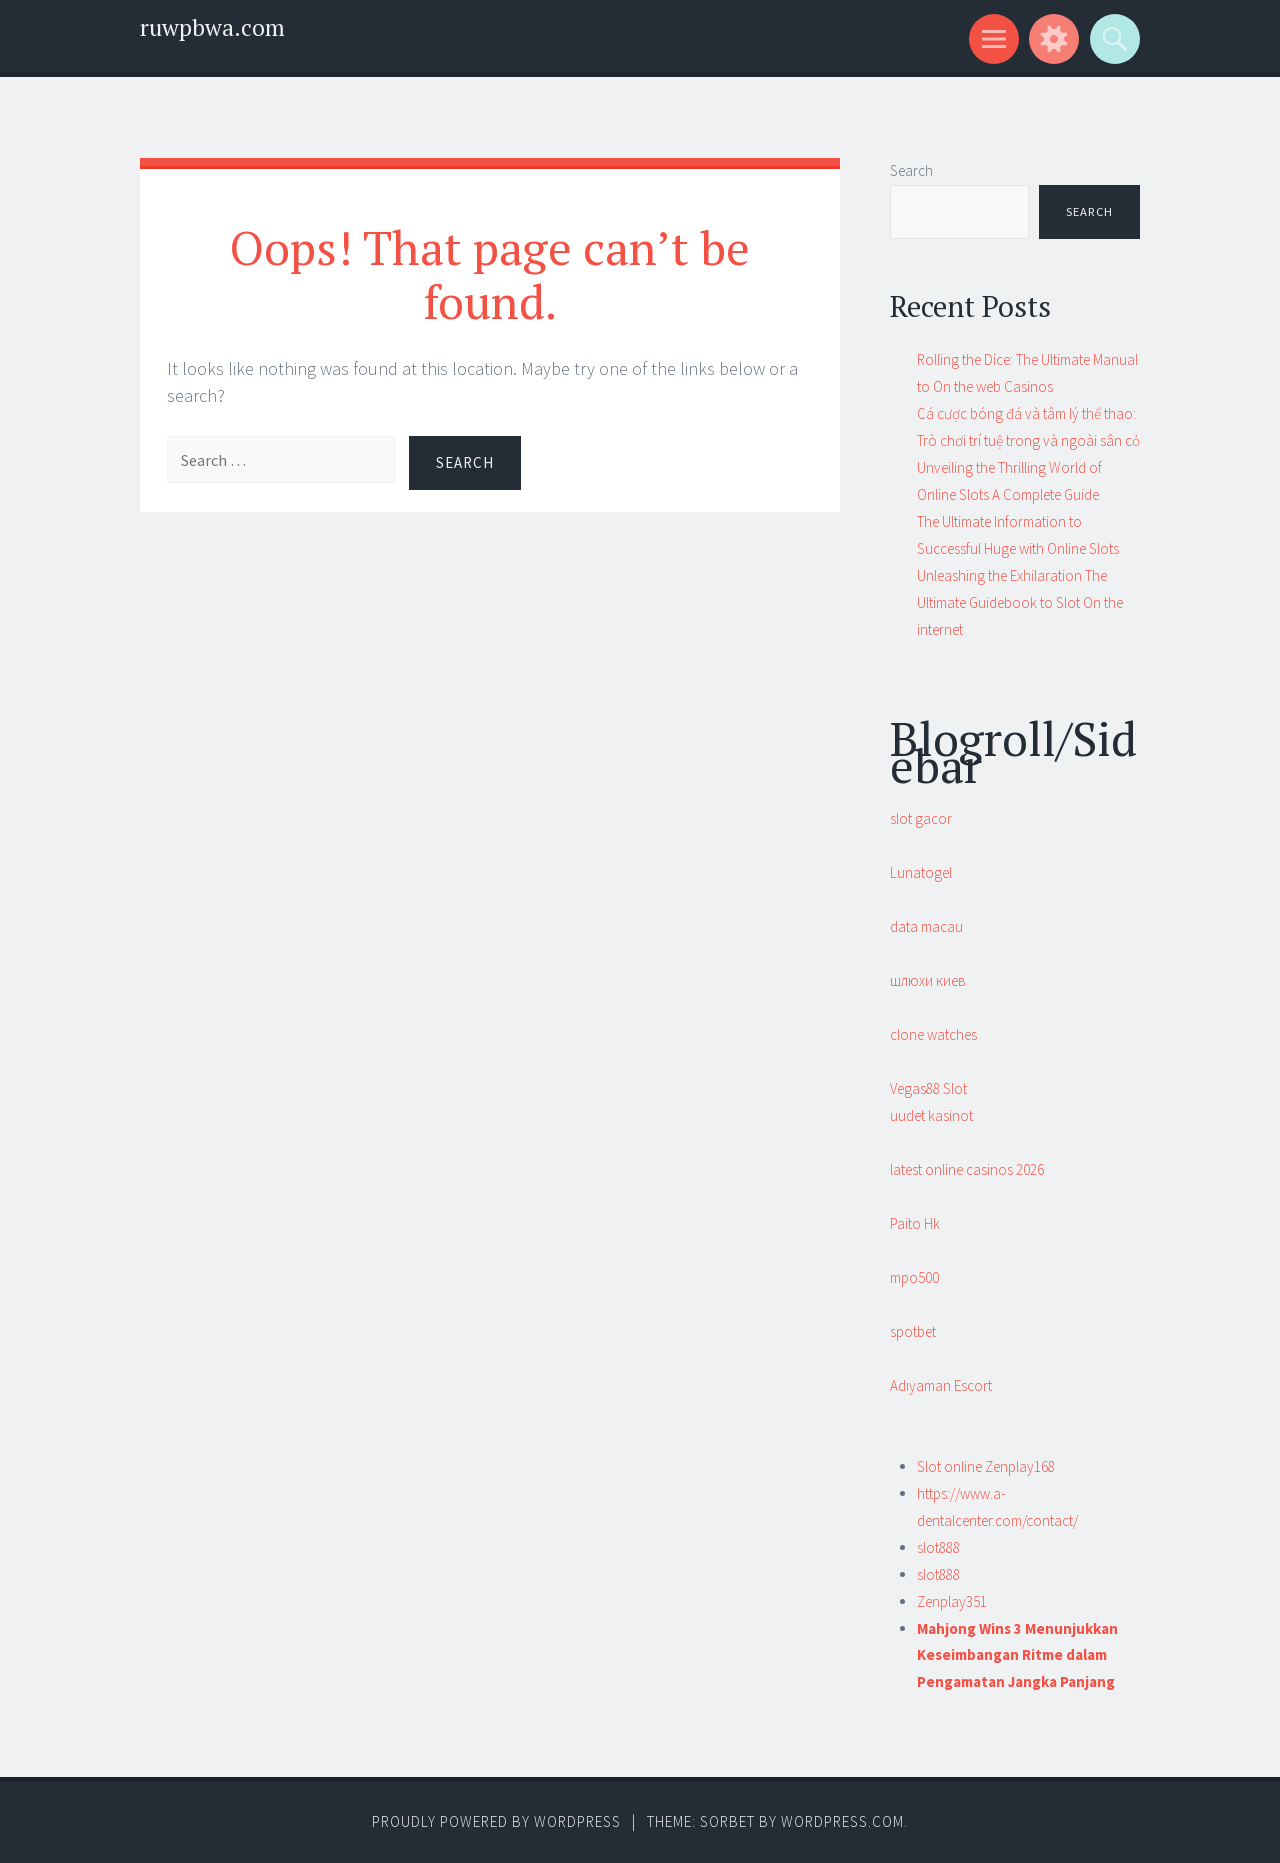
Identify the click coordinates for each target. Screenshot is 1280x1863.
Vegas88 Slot (928, 1088)
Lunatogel (921, 872)
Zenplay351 (952, 1601)
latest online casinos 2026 (967, 1169)
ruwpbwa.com (212, 27)
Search (911, 170)
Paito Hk (915, 1223)
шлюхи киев (928, 980)
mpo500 (914, 1277)
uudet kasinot (931, 1115)
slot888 (938, 1547)
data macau (926, 926)
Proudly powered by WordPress (496, 1821)
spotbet (913, 1331)
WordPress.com (842, 1821)
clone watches (933, 1034)
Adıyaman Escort (941, 1385)
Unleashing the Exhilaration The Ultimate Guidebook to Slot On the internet (1020, 602)
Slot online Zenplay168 (986, 1466)
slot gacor (921, 818)
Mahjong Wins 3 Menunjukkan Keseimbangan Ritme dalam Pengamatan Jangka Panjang (1017, 1655)
